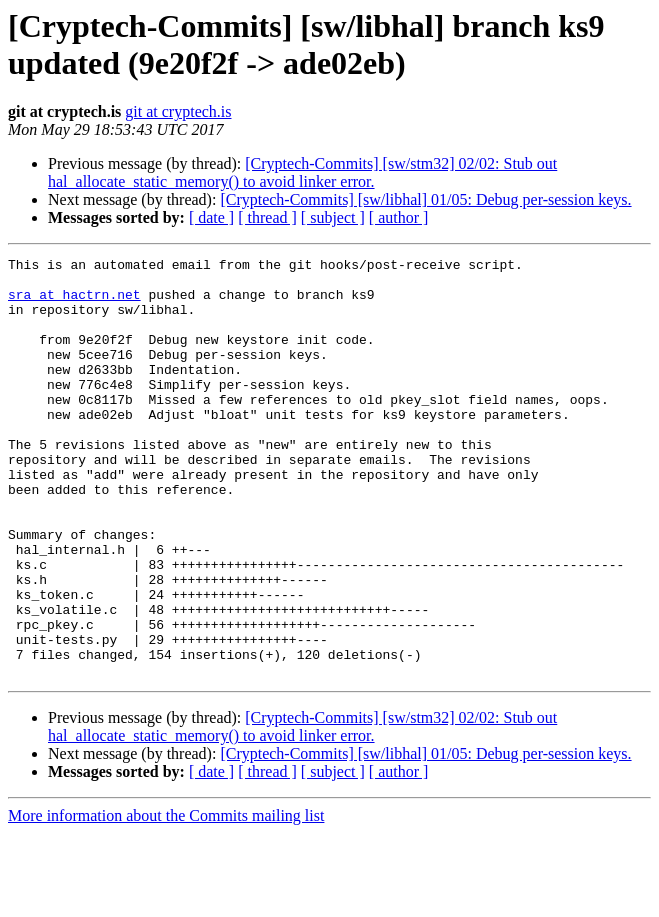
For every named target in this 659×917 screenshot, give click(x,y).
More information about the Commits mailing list (166, 899)
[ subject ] (333, 217)
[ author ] (399, 217)
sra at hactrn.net (74, 303)
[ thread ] (267, 217)
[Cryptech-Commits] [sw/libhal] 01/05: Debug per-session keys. (425, 199)
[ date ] (211, 217)
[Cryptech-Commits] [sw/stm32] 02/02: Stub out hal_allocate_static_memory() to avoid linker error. (302, 172)
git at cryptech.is (178, 111)
